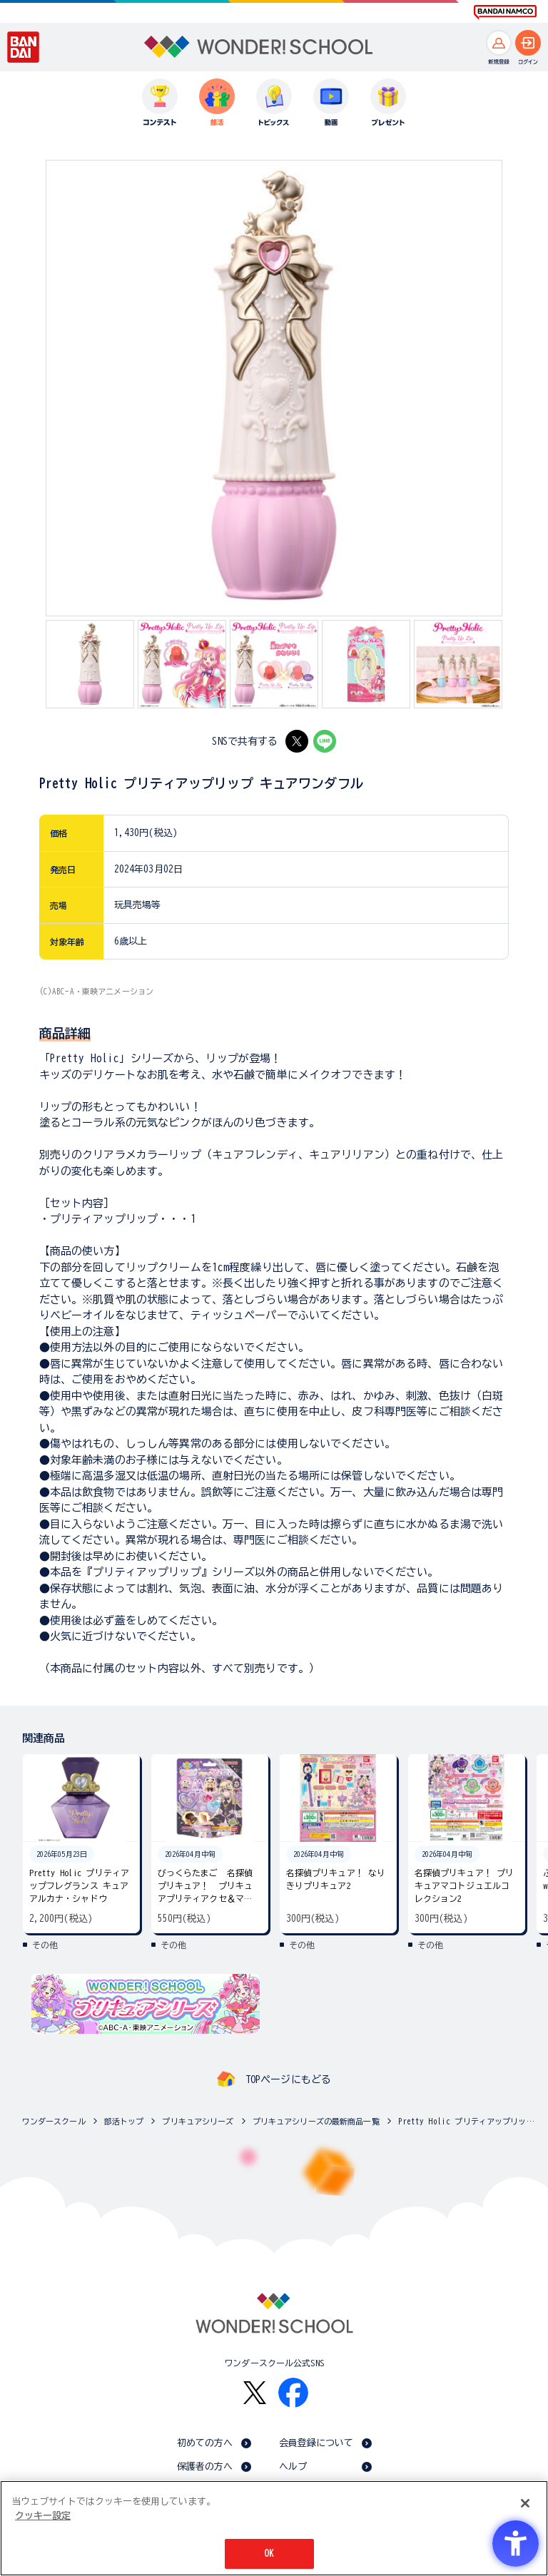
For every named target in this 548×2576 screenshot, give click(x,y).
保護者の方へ (205, 2466)
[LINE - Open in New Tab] (324, 741)
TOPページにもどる (288, 2079)
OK (269, 2553)
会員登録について (316, 2443)
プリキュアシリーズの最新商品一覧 (316, 2121)
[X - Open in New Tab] (296, 741)
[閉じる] (525, 2503)
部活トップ (124, 2121)
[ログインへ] (528, 43)
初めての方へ (205, 2443)
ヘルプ (293, 2466)
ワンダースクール (54, 2121)
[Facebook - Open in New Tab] (293, 2393)
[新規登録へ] (499, 43)
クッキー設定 (43, 2515)
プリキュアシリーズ (197, 2121)
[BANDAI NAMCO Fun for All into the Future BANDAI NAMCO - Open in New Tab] (505, 12)
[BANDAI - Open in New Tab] (23, 47)
